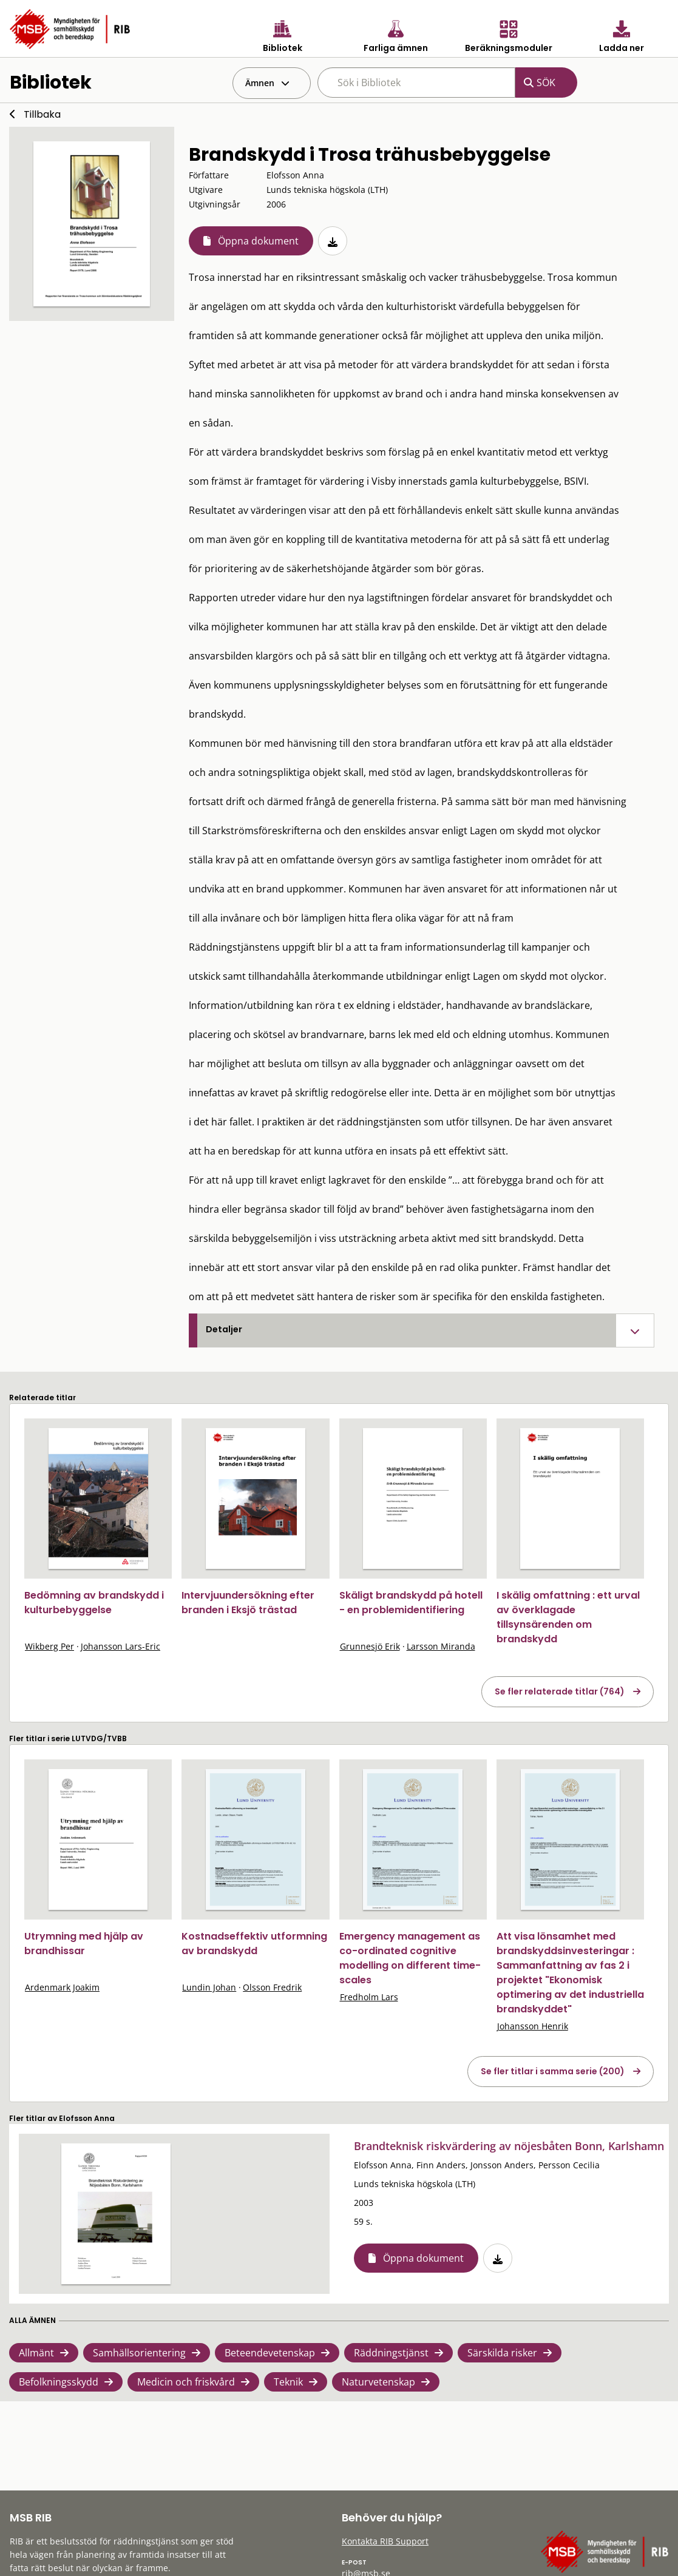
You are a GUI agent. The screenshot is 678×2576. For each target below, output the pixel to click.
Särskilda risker (502, 2352)
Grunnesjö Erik (370, 1646)
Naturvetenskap (378, 2382)
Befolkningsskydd (58, 2382)
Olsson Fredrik (272, 1987)
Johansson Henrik (532, 2026)
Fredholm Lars (369, 1997)
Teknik (288, 2382)
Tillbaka (42, 114)
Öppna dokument (258, 241)
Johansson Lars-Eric (120, 1646)
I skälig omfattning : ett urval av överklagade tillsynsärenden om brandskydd (568, 1617)
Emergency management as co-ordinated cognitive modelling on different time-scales (410, 1958)
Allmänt (36, 2352)
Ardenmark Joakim (62, 1987)
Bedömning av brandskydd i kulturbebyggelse (94, 1602)
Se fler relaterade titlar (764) (560, 1691)
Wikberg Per (49, 1646)
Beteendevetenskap (270, 2352)
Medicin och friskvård (186, 2382)
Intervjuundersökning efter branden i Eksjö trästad (247, 1602)
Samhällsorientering (139, 2352)
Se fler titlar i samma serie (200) (553, 2071)
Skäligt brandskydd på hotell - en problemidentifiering (411, 1602)
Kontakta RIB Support (385, 2541)
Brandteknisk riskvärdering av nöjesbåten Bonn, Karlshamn (509, 2146)
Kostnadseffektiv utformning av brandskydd (254, 1943)
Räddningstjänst (391, 2352)
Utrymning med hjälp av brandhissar (83, 1943)
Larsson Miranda (441, 1646)
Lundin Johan (209, 1987)
